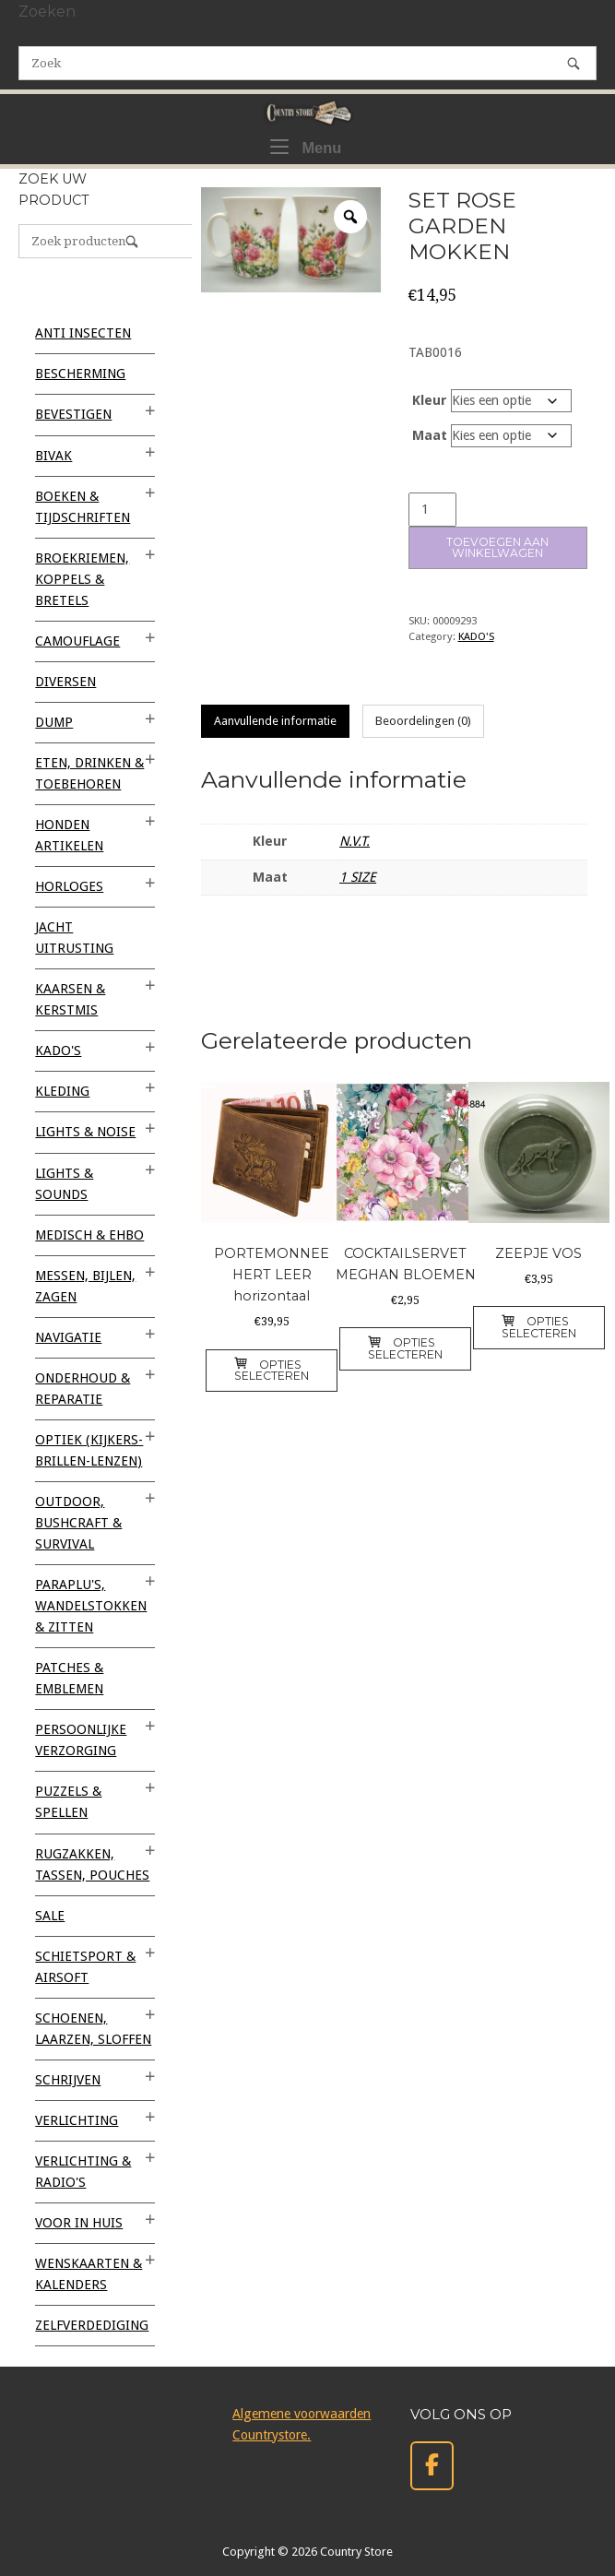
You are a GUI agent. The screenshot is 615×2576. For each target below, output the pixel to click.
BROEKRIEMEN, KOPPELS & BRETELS (82, 579)
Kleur (429, 400)
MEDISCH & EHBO (89, 1235)
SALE (50, 1915)
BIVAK (53, 455)
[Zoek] (573, 63)
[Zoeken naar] (307, 63)
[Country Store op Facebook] (432, 2465)
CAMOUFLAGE (77, 641)
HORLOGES (69, 886)
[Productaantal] (432, 510)
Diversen (65, 681)
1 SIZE (357, 877)
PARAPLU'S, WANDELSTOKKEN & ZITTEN (91, 1605)
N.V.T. (354, 841)
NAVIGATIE (68, 1337)
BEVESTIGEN (73, 414)
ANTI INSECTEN (83, 333)
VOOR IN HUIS (79, 2222)
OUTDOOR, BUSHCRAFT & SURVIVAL (78, 1522)
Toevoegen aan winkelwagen (497, 547)
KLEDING (62, 1091)
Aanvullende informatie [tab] (275, 721)
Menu (305, 146)
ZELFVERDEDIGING (91, 2325)
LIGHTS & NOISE (85, 1131)
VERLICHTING (76, 2120)
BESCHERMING (80, 373)
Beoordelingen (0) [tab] (423, 721)
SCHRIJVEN (68, 2079)
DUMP (54, 722)
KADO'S (476, 636)
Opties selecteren (271, 1370)
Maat (429, 435)
